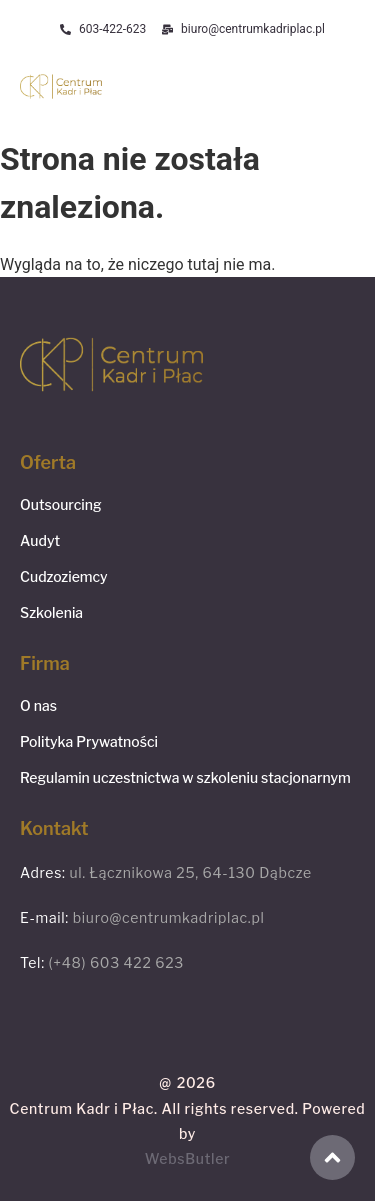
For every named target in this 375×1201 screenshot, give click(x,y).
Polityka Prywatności (89, 741)
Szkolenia (51, 612)
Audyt (40, 540)
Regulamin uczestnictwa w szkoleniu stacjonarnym (185, 777)
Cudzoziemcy (64, 576)
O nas (38, 705)
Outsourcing (61, 504)
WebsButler (188, 1158)
